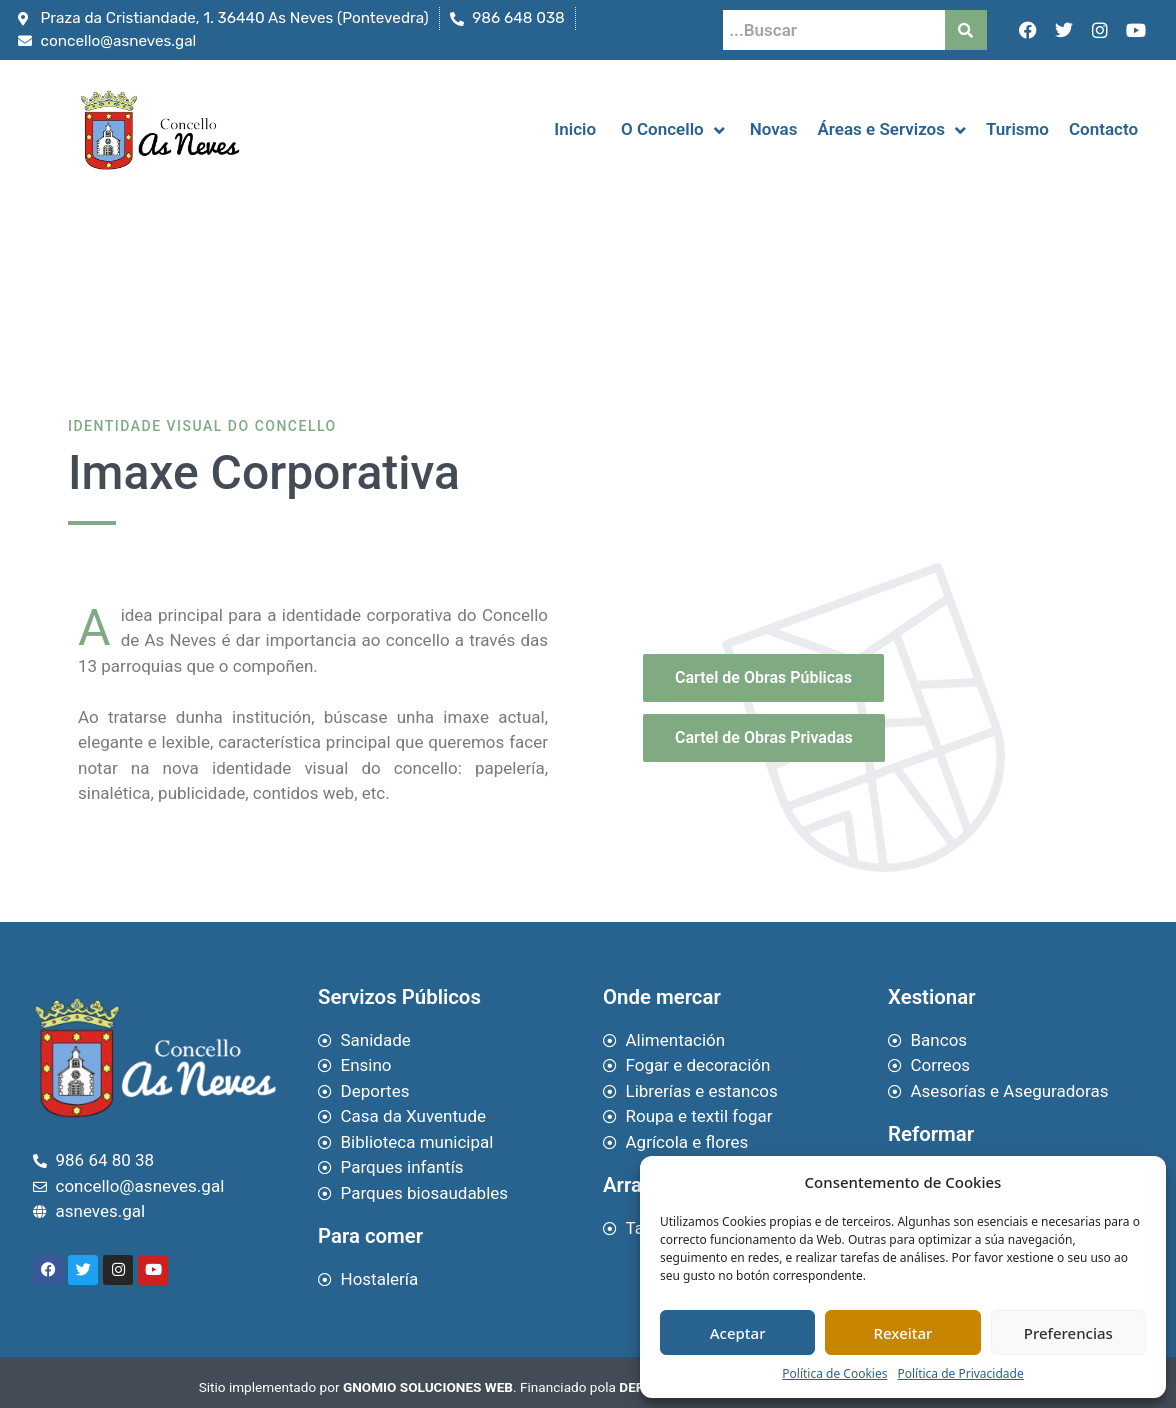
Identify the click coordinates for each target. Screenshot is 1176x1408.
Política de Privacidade (960, 1373)
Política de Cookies (834, 1373)
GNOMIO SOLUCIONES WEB (428, 1387)
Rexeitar (903, 1333)
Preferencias (1068, 1333)
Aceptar (738, 1333)
